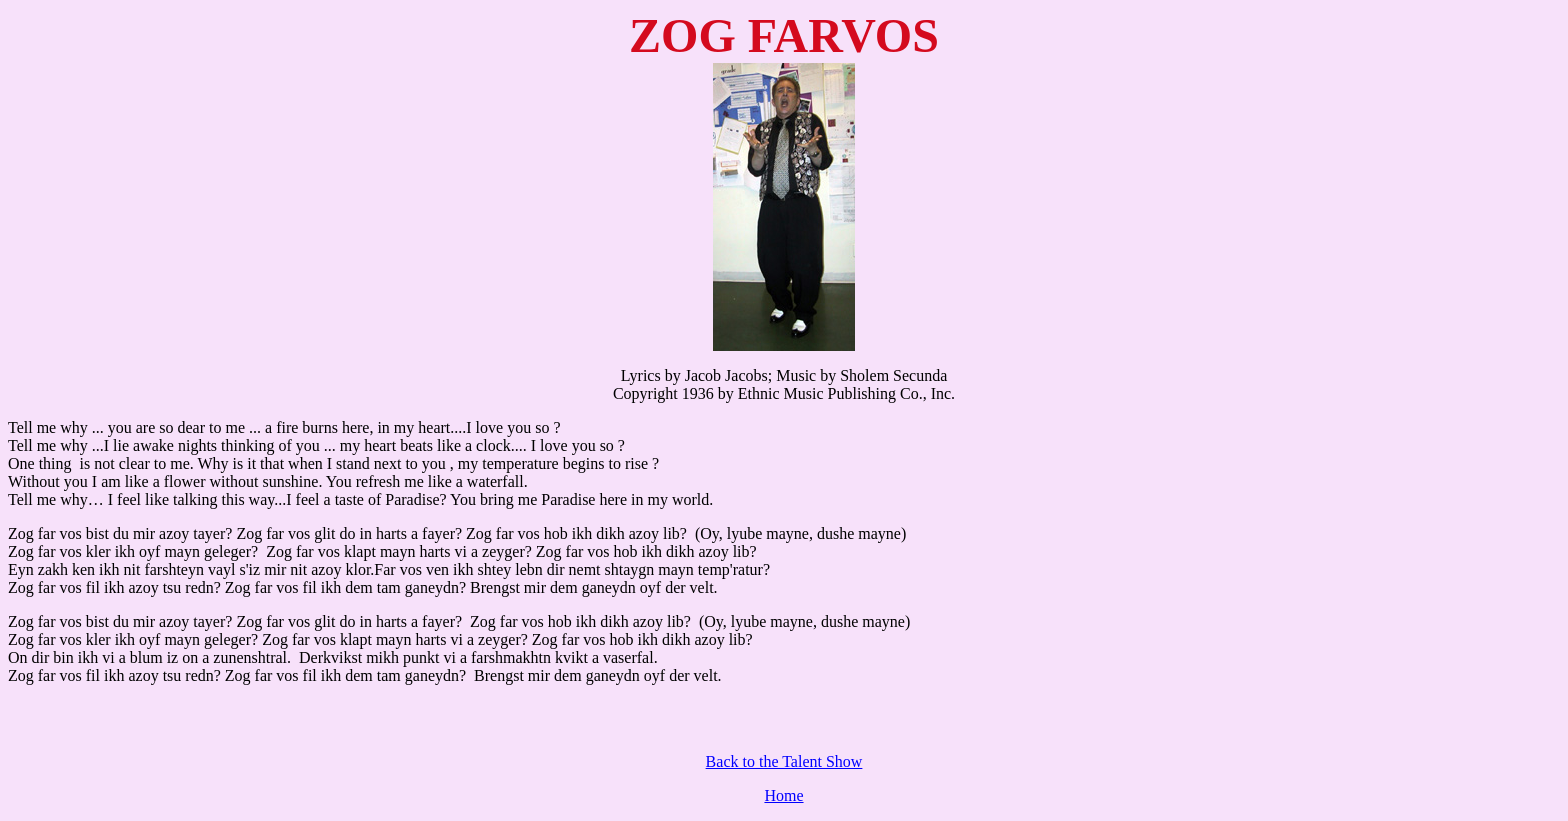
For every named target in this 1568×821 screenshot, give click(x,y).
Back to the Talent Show (784, 761)
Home (783, 795)
